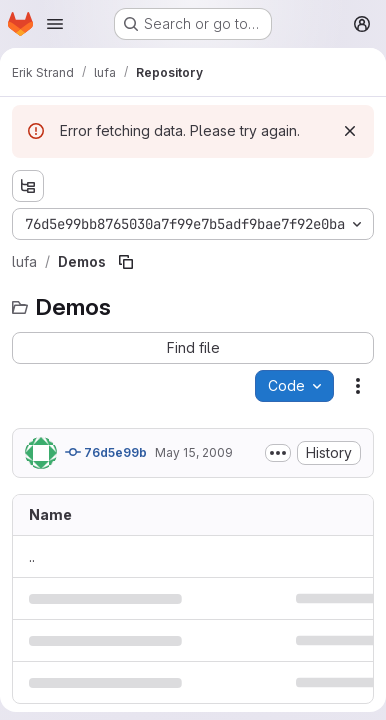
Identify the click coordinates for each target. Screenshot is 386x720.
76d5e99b (106, 452)
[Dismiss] (350, 131)
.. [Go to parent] (32, 556)
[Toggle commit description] (278, 453)
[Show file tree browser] (28, 186)
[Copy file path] (126, 262)
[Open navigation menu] (55, 24)
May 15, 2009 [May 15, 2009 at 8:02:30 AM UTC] (194, 452)
